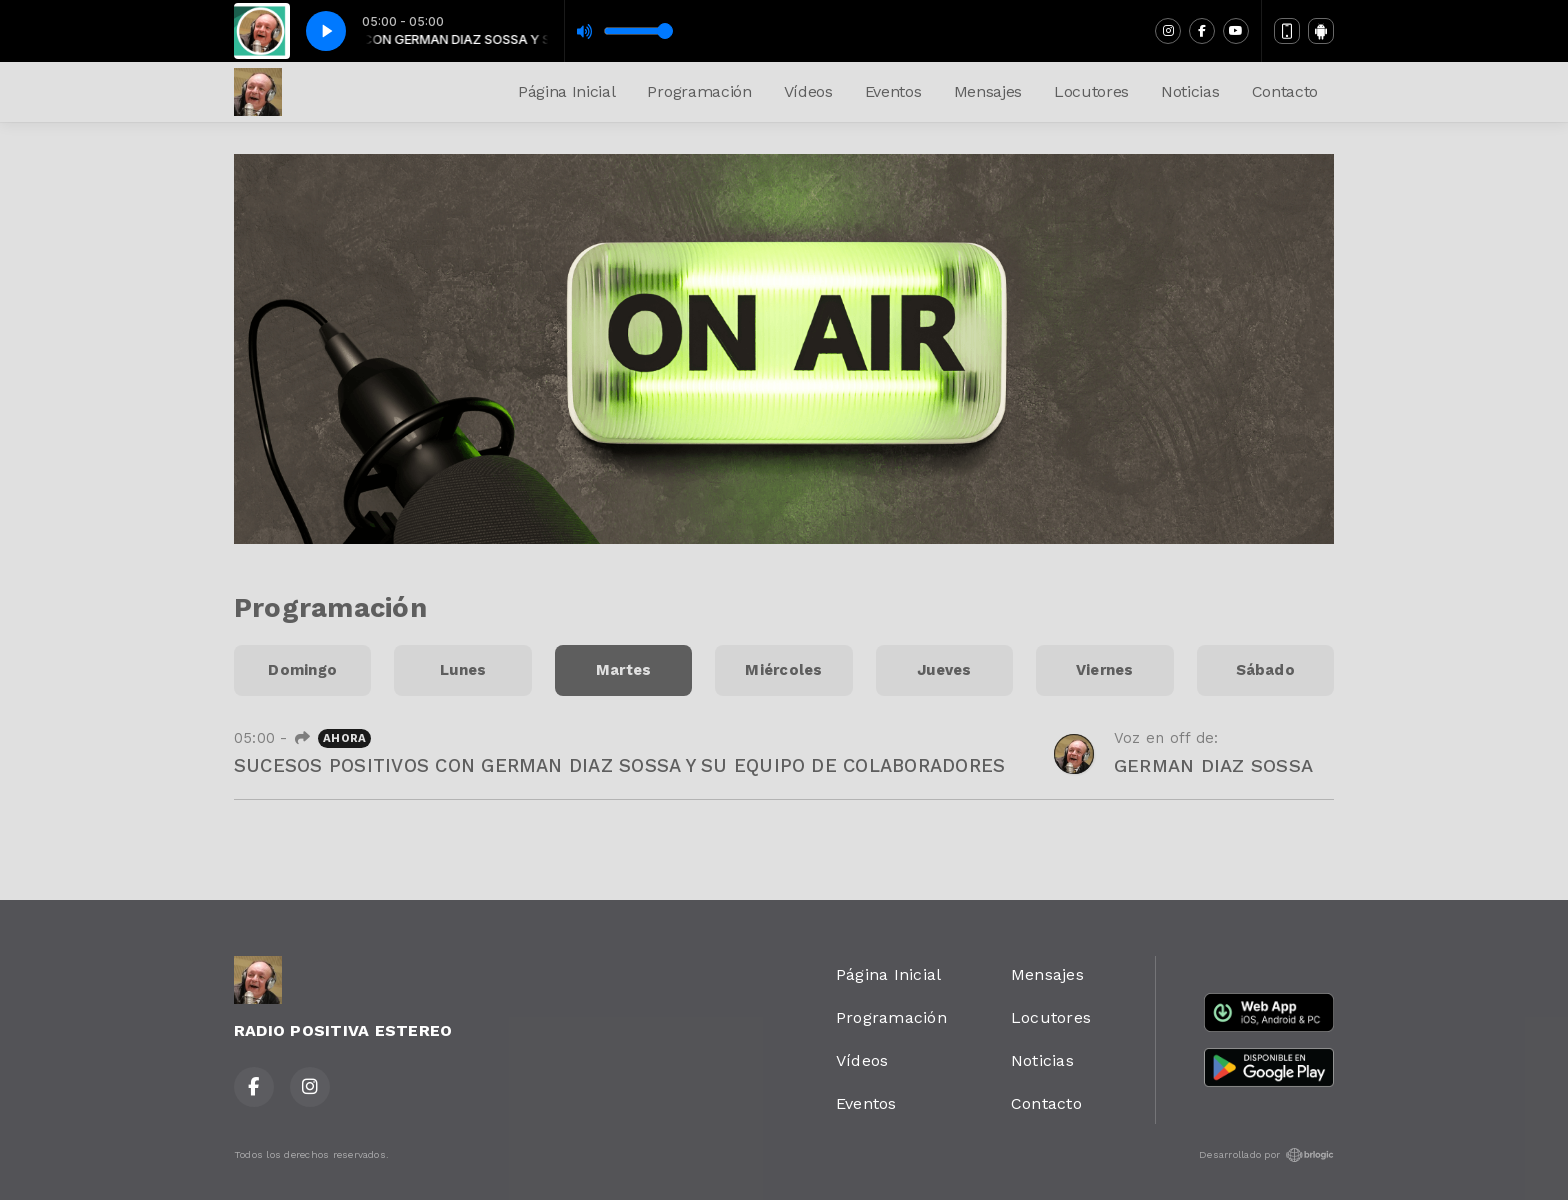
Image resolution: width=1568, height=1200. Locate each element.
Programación (699, 91)
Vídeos (808, 91)
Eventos (893, 91)
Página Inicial (567, 91)
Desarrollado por (1266, 1155)
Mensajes (988, 91)
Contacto (1285, 91)
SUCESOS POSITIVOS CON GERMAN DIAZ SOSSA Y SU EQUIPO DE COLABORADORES (619, 765)
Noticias (1190, 91)
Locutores (1091, 91)
